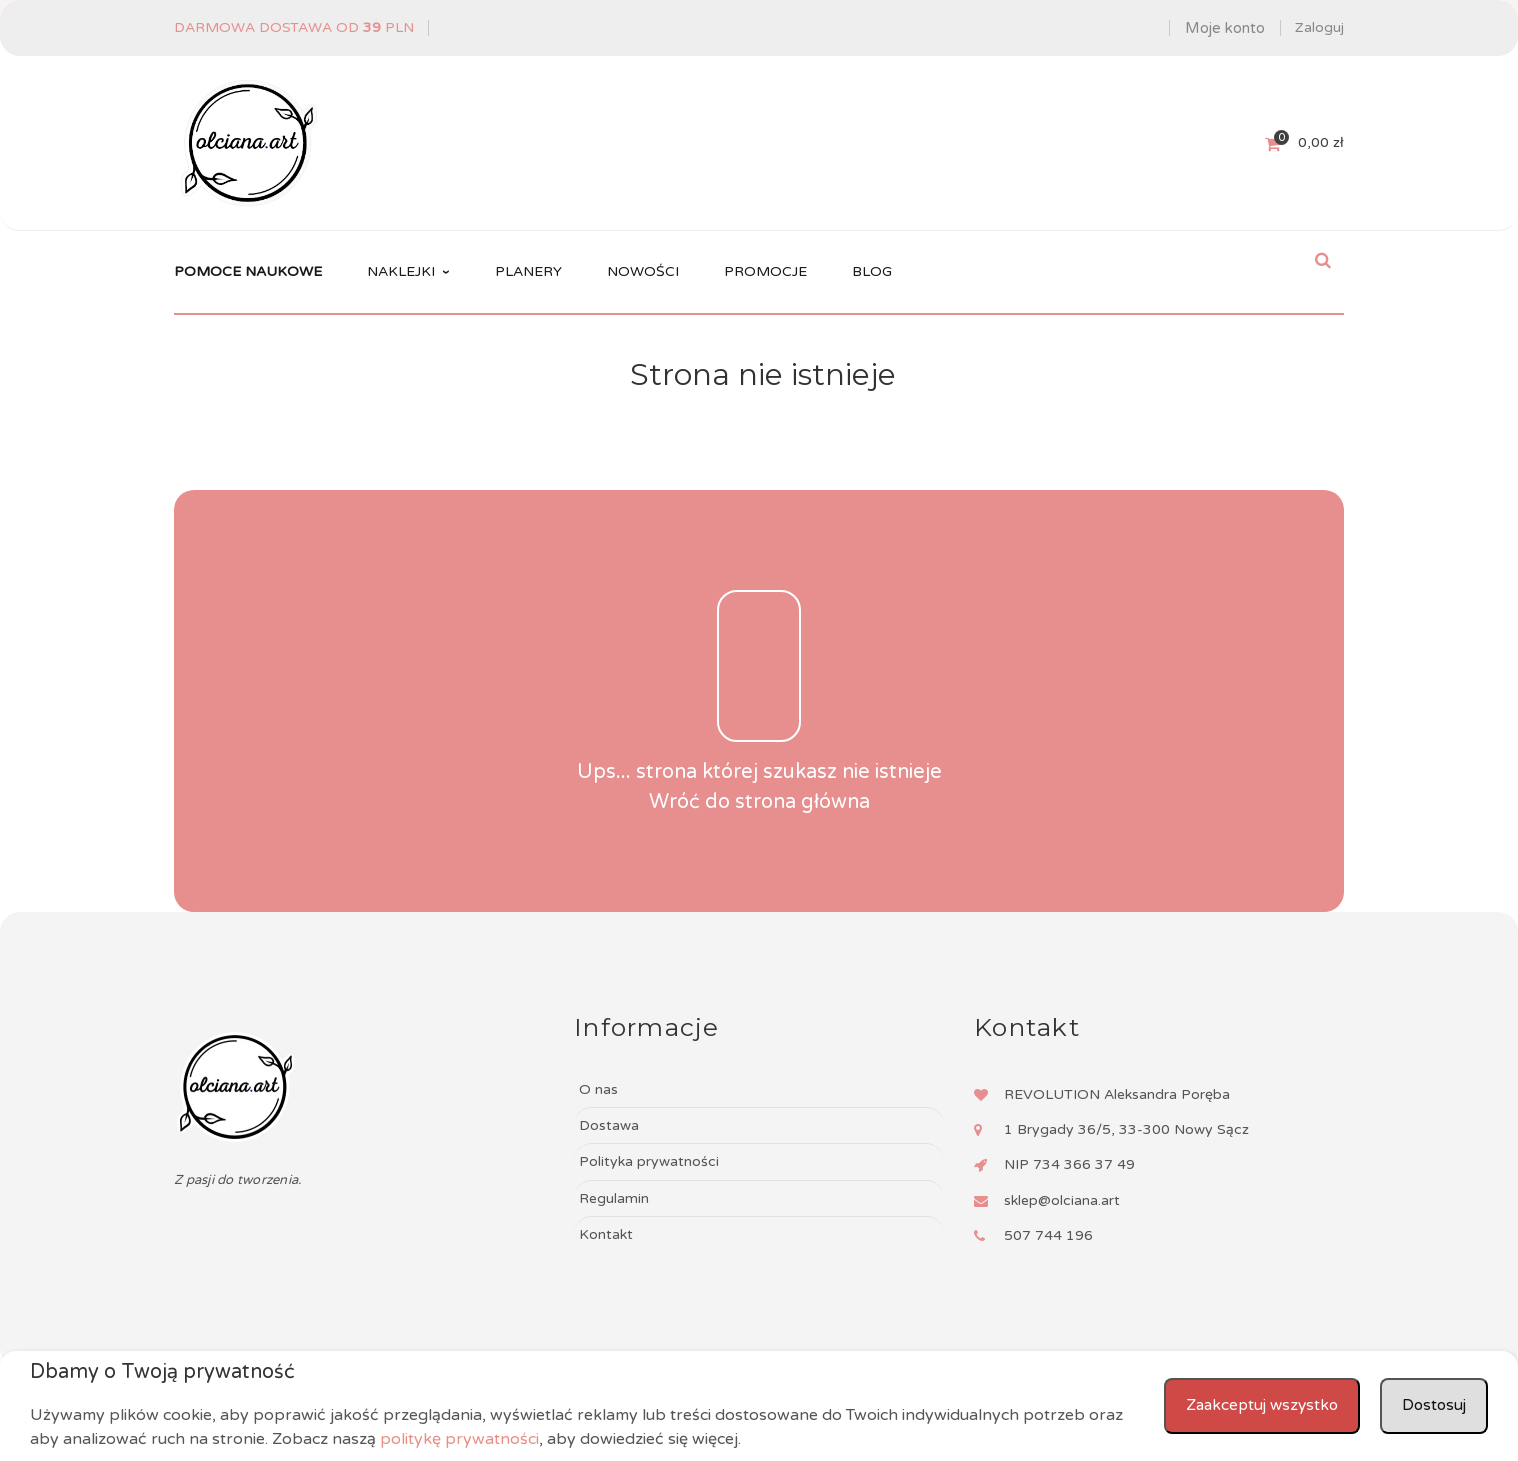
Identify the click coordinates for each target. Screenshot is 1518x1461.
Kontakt (606, 1234)
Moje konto (1225, 28)
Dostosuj (1432, 1406)
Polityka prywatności (649, 1161)
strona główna (802, 802)
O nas (598, 1089)
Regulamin (614, 1198)
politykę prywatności (459, 1439)
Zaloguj (1319, 27)
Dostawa (609, 1125)
